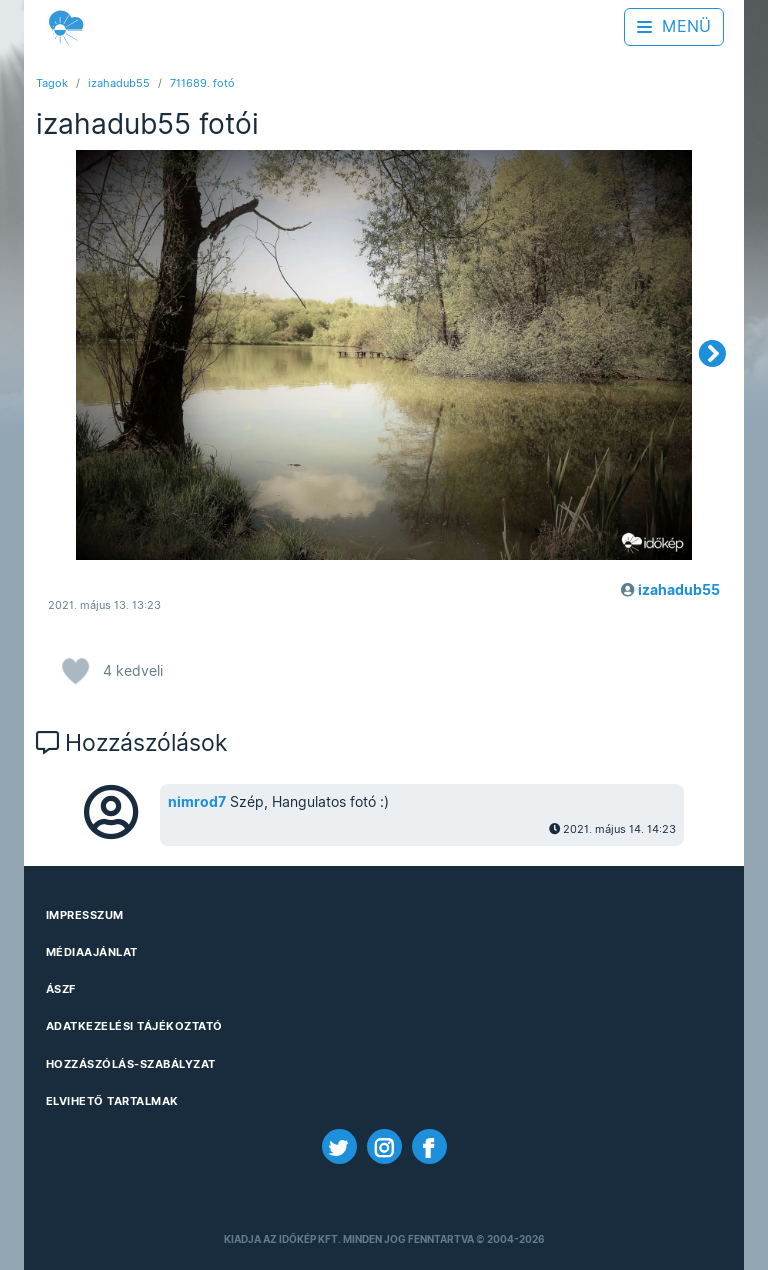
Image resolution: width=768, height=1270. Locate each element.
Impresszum (85, 915)
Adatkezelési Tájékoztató (134, 1026)
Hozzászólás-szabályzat (131, 1064)
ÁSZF (61, 989)
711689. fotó (202, 83)
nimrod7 (197, 802)
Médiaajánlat (92, 952)
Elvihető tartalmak (112, 1101)
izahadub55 (119, 83)
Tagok (52, 83)
